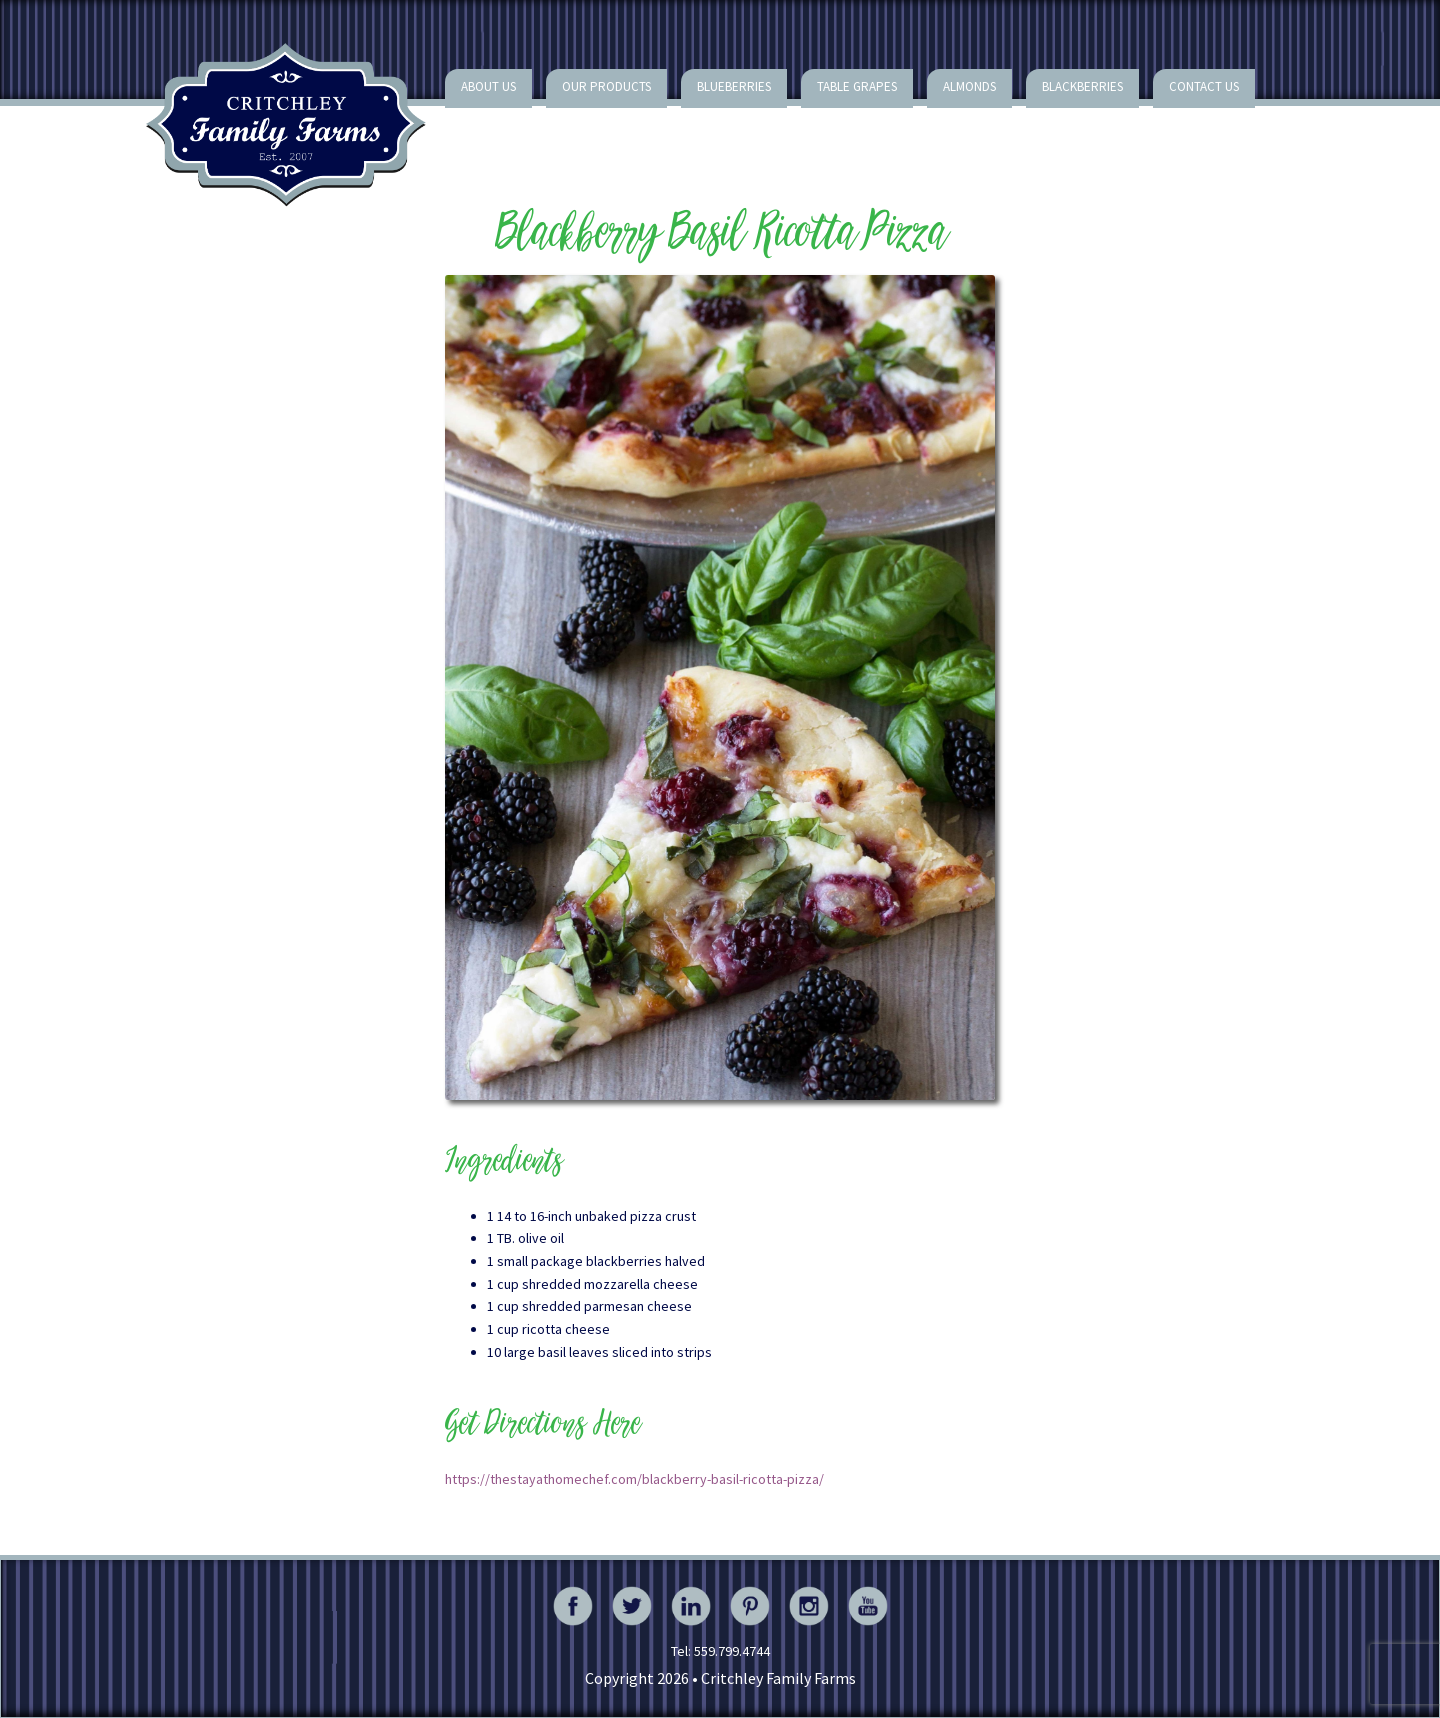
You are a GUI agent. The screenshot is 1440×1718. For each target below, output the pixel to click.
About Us (488, 86)
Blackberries (1082, 86)
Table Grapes (857, 86)
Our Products (606, 86)
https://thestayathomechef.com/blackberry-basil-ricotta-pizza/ (634, 1479)
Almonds (969, 86)
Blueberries (734, 86)
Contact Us (1204, 86)
